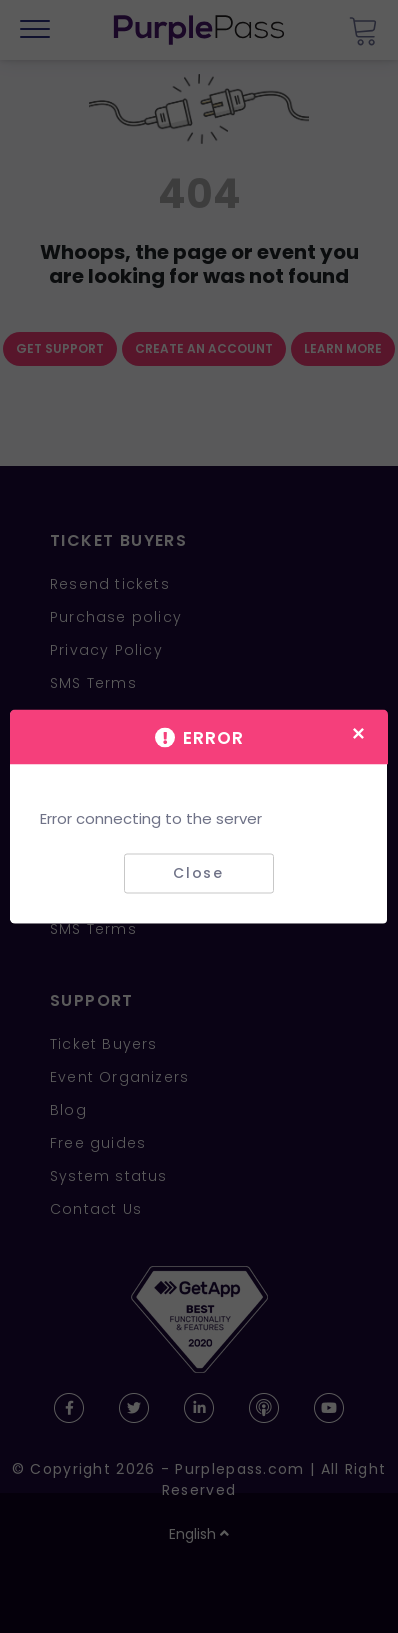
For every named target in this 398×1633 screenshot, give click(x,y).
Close (198, 873)
